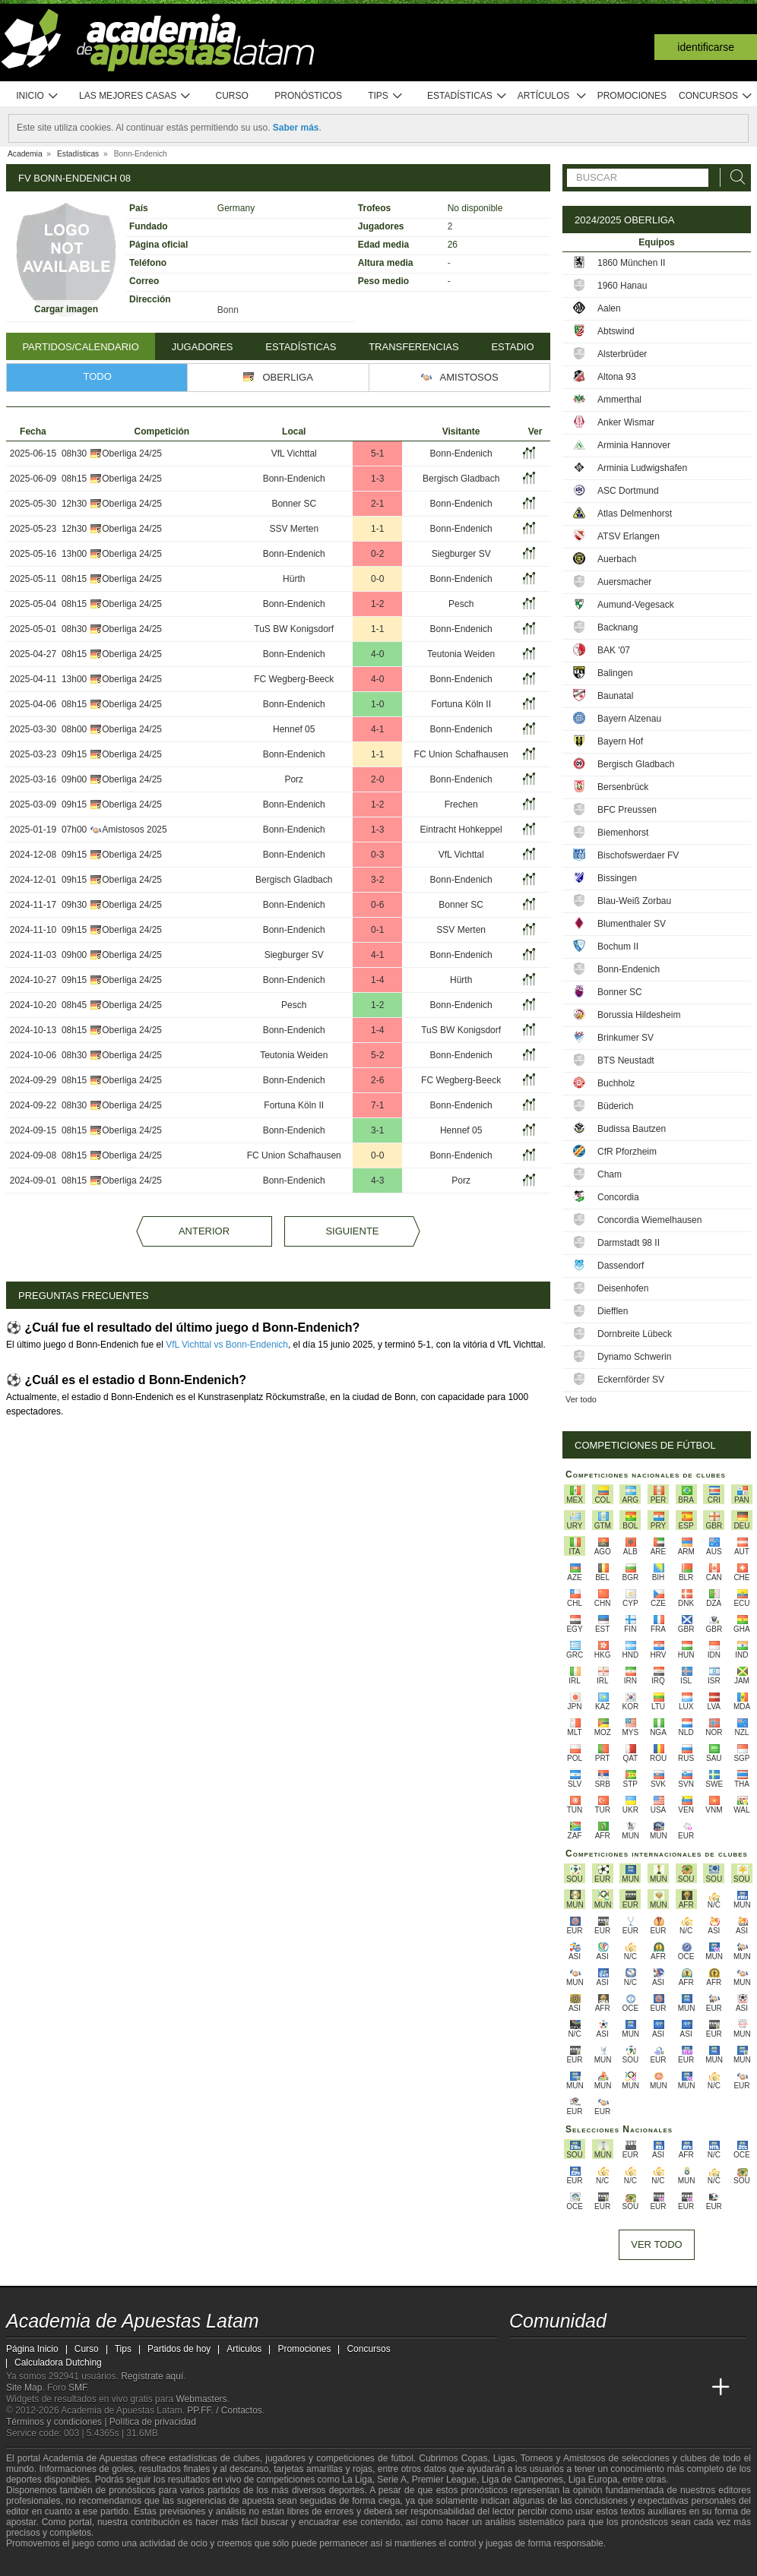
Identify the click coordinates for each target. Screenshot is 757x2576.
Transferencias (413, 346)
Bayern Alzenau (629, 718)
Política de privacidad (152, 2421)
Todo (98, 376)
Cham (609, 1174)
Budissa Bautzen (631, 1129)
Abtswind (616, 331)
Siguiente (351, 1231)
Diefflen (612, 1311)
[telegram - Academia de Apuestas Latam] (607, 2356)
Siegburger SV (461, 553)
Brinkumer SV (625, 1037)
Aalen (609, 308)
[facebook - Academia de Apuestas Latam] (579, 2356)
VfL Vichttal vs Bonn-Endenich (227, 1344)
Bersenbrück (622, 787)
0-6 (377, 904)
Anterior (204, 1231)
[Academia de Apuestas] (635, 2388)
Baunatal (615, 696)
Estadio (512, 346)
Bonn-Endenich (461, 453)
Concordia (618, 1197)
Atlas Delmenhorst (634, 513)
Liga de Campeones (522, 2479)
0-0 (377, 579)
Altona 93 (616, 376)
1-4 (377, 980)
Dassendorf (620, 1265)
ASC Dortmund (628, 490)
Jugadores (202, 346)
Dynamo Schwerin (634, 1356)
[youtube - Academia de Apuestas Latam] (550, 2356)
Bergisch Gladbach (461, 478)
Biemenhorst (622, 832)
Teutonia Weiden (461, 654)
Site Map (24, 2387)
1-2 (377, 604)
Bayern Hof (620, 741)
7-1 (377, 1105)
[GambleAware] (45, 2563)
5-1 (377, 453)
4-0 (377, 654)
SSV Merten (293, 528)
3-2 (377, 879)
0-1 (377, 930)
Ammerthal (619, 399)
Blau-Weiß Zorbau (634, 901)
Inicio (37, 96)
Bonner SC (293, 503)
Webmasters (201, 2399)
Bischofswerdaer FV (638, 855)
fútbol (402, 2458)
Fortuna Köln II (461, 704)
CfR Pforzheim (627, 1151)
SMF (77, 2387)
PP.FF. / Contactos (224, 2410)
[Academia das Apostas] (550, 2388)
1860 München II (631, 263)
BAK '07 (613, 650)
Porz (293, 779)
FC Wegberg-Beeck (294, 679)
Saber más (296, 127)
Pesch (461, 604)
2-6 (377, 1080)
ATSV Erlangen (628, 536)
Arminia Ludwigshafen (642, 468)
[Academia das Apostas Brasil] (579, 2388)
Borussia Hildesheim (638, 1015)
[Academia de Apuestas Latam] (522, 2388)
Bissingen (617, 878)
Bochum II (617, 946)
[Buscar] (733, 177)
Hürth (294, 579)
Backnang (617, 627)
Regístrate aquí (152, 2376)
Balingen (615, 673)
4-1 (377, 729)
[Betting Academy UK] (664, 2388)
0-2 (377, 553)
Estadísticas (467, 96)
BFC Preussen (627, 809)
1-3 (377, 478)
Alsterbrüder (622, 354)
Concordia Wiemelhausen (649, 1220)
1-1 (377, 528)
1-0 (377, 704)
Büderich (615, 1106)
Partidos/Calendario (80, 346)
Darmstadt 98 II (628, 1242)
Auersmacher (624, 582)
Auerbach (616, 559)
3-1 (377, 1130)
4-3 (377, 1180)
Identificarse (705, 47)
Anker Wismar (625, 422)
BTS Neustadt (625, 1060)
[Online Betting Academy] (607, 2388)
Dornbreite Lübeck (634, 1334)
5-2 (377, 1055)
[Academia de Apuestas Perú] (692, 2388)
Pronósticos (308, 95)
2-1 (377, 503)
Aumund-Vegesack (635, 604)
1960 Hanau (622, 285)
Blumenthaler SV (631, 923)
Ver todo (581, 1399)
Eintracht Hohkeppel (461, 829)
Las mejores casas (135, 96)
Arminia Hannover (633, 445)
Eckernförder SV (630, 1379)
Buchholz (616, 1083)
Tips (385, 96)
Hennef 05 (294, 729)
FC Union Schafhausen (461, 754)
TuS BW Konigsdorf (294, 629)
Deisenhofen (622, 1288)
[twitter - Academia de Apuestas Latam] (522, 2356)
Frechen (461, 804)
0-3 (377, 854)
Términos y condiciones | (57, 2421)
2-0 (377, 779)
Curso (232, 95)
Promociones (632, 95)
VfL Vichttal (294, 453)
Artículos (552, 96)
